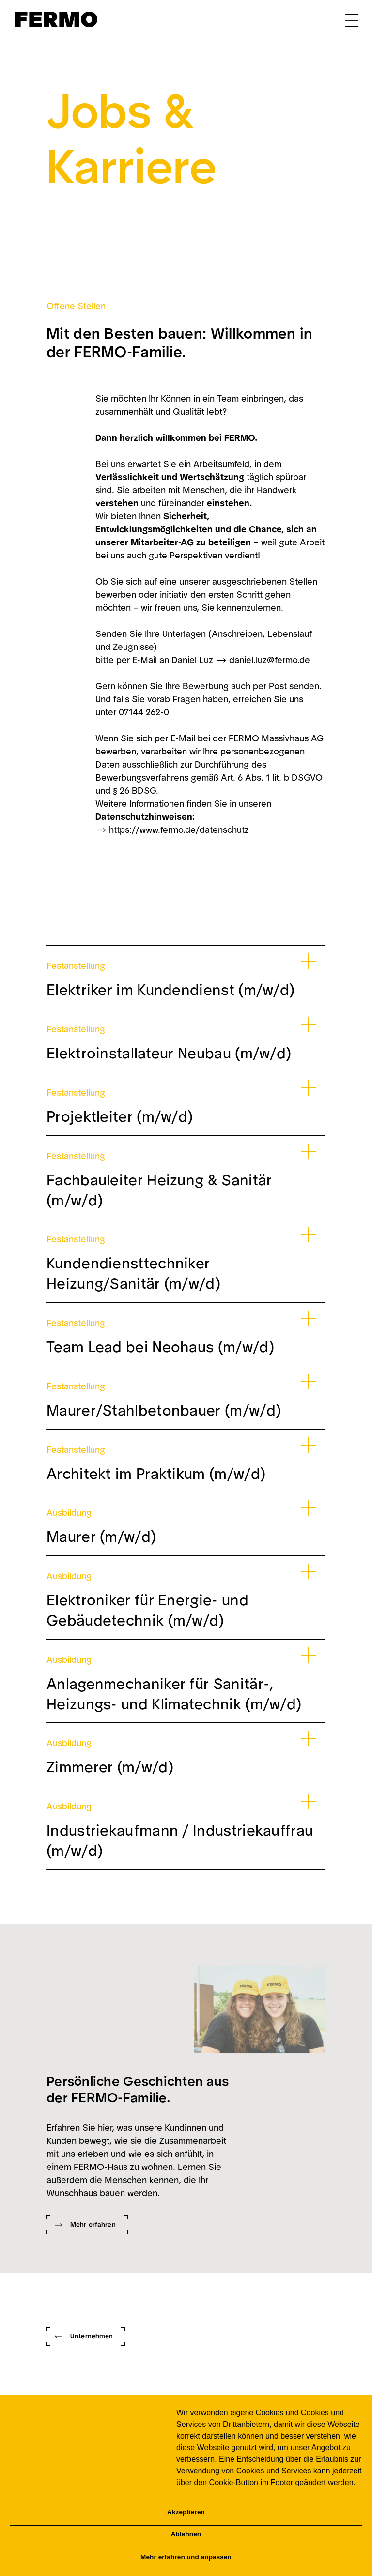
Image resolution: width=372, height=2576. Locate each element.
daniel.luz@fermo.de (269, 660)
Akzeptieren (186, 2512)
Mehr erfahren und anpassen (186, 2557)
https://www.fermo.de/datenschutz (179, 830)
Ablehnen (186, 2534)
